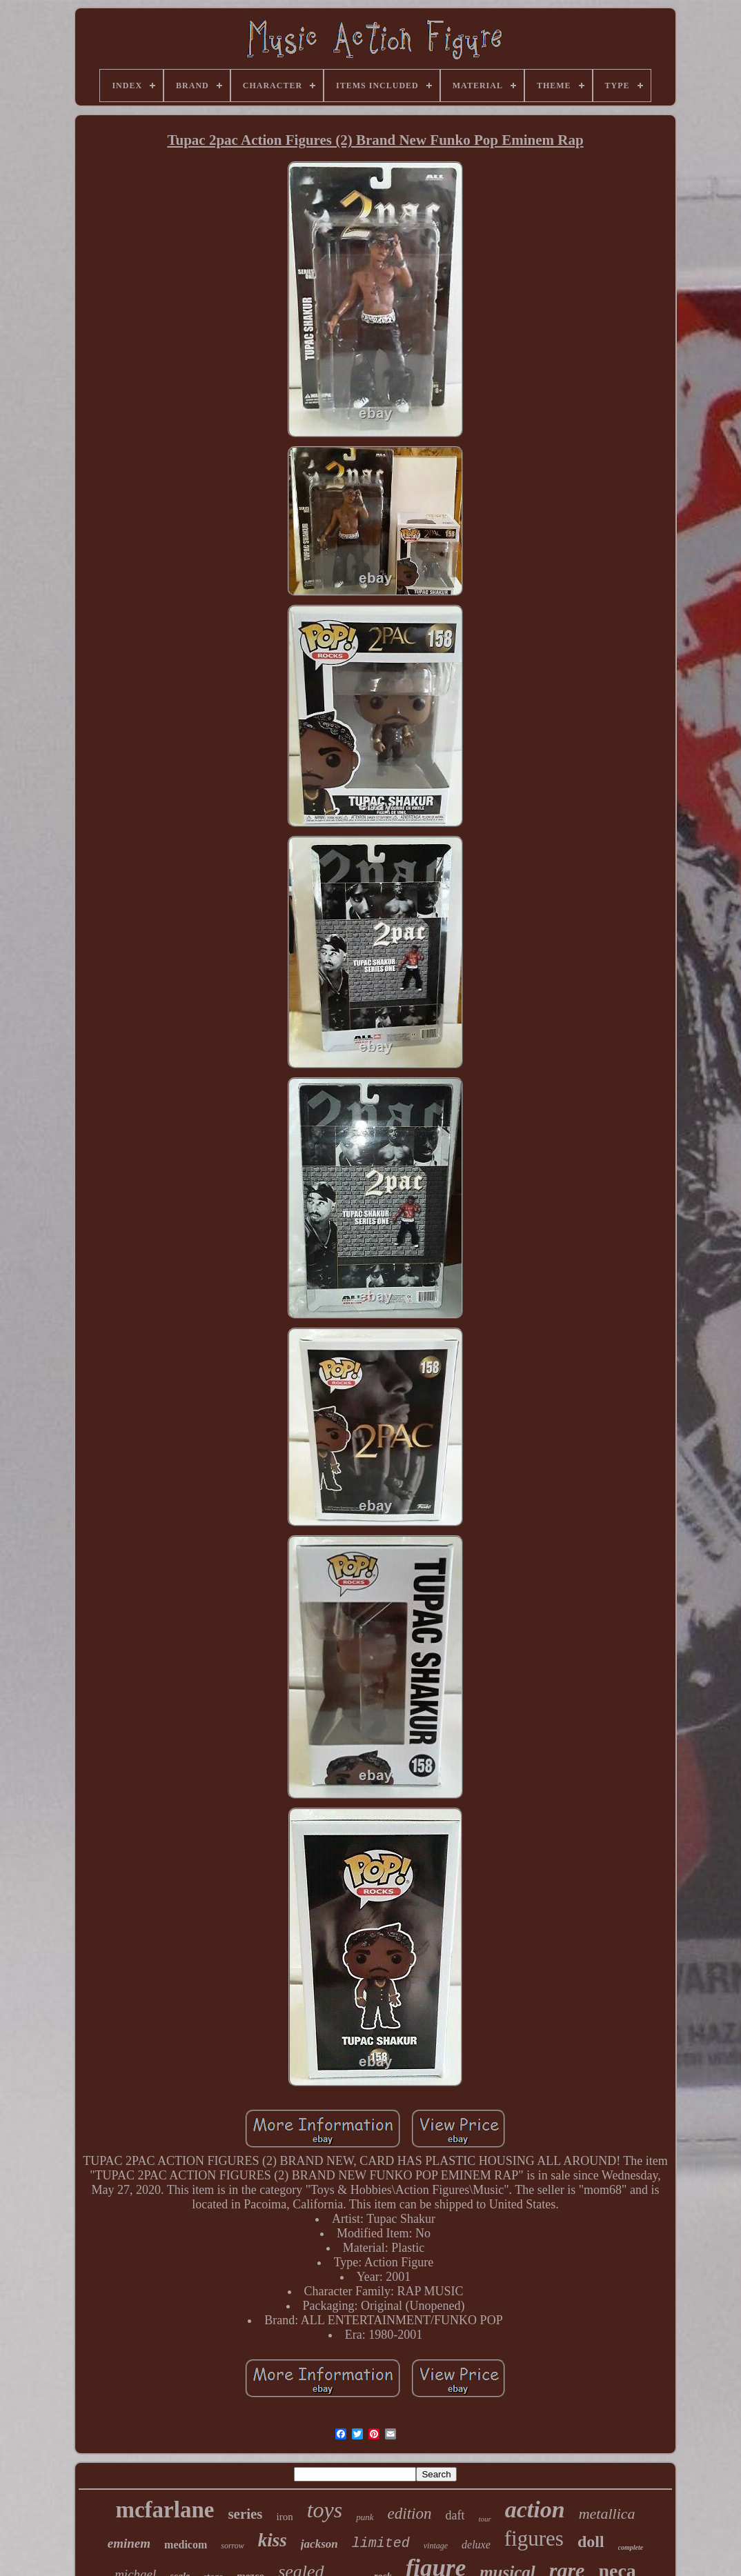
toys (325, 2509)
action (535, 2509)
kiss (272, 2540)
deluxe (476, 2544)
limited (381, 2543)
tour (484, 2519)
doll (590, 2541)
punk (364, 2517)
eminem (129, 2543)
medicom (185, 2544)
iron (285, 2516)
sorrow (232, 2545)
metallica (607, 2513)
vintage (436, 2545)
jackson (319, 2543)
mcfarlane (164, 2509)
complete (631, 2547)
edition (410, 2513)
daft (454, 2515)
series (245, 2514)
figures (534, 2538)
